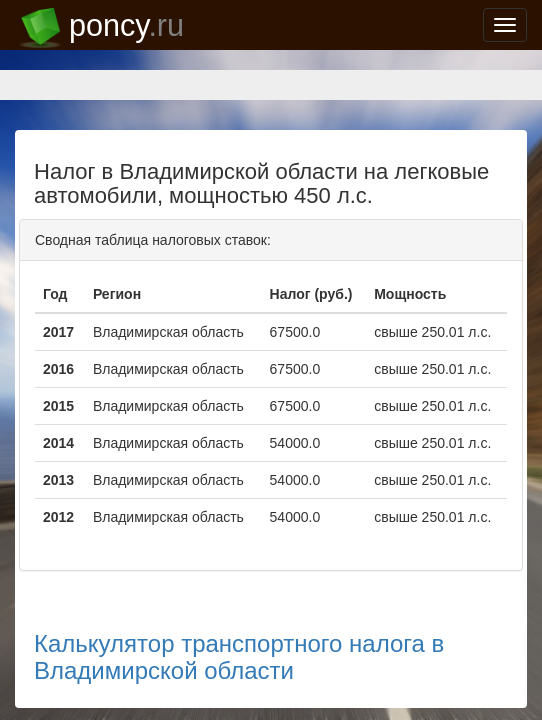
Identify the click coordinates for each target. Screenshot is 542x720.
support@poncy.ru (75, 672)
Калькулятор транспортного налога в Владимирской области (217, 559)
